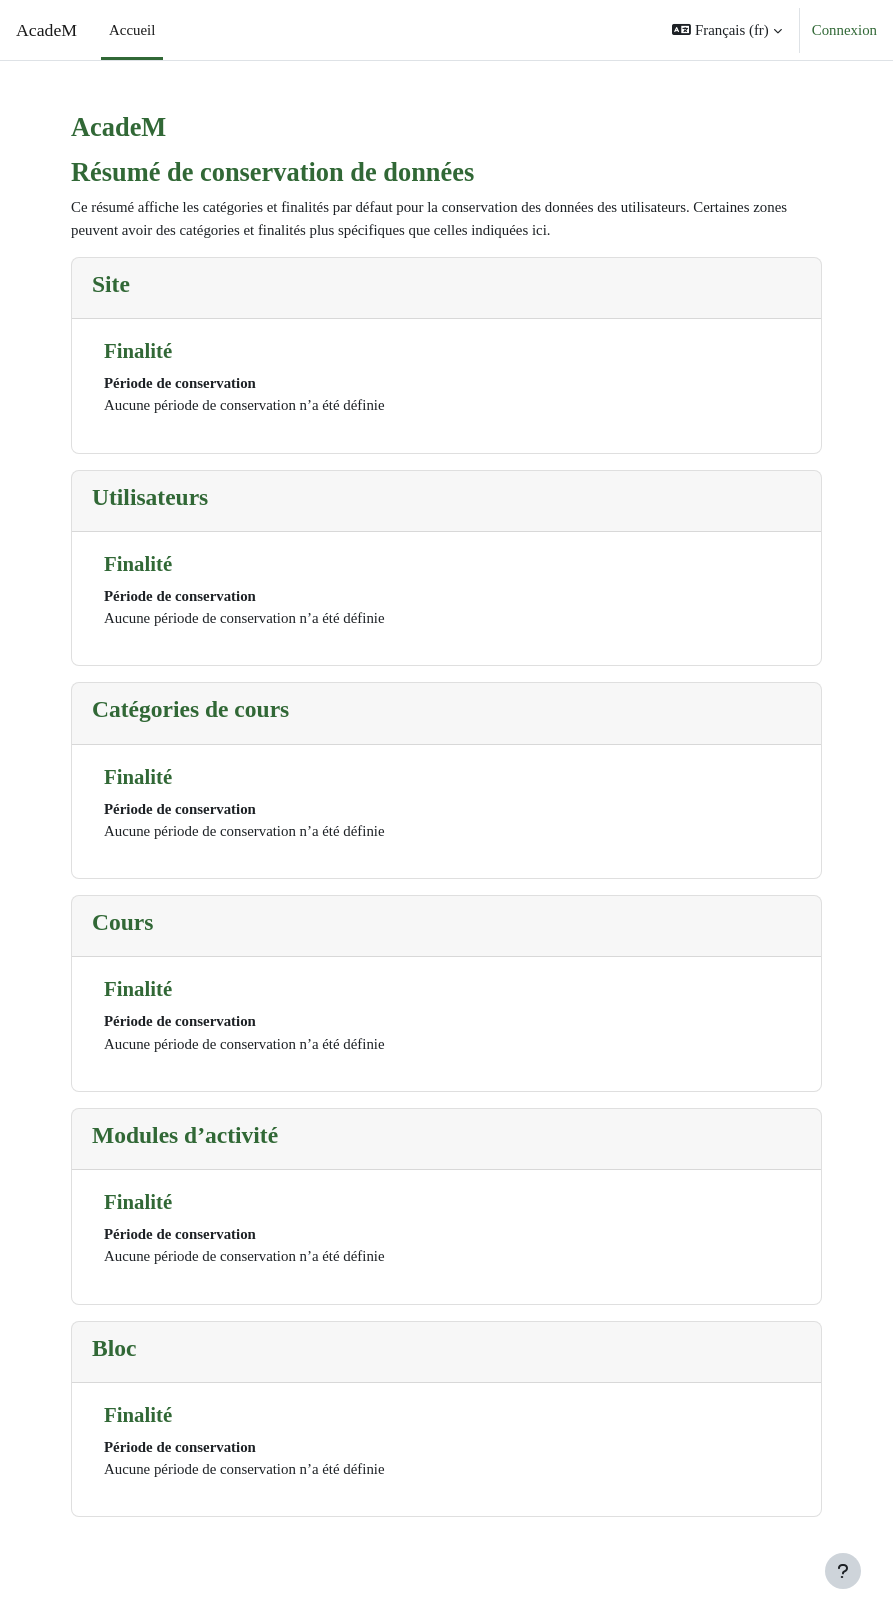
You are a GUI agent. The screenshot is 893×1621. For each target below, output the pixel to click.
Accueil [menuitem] (132, 30)
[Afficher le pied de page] (843, 1571)
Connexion (844, 30)
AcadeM (46, 30)
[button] (726, 30)
